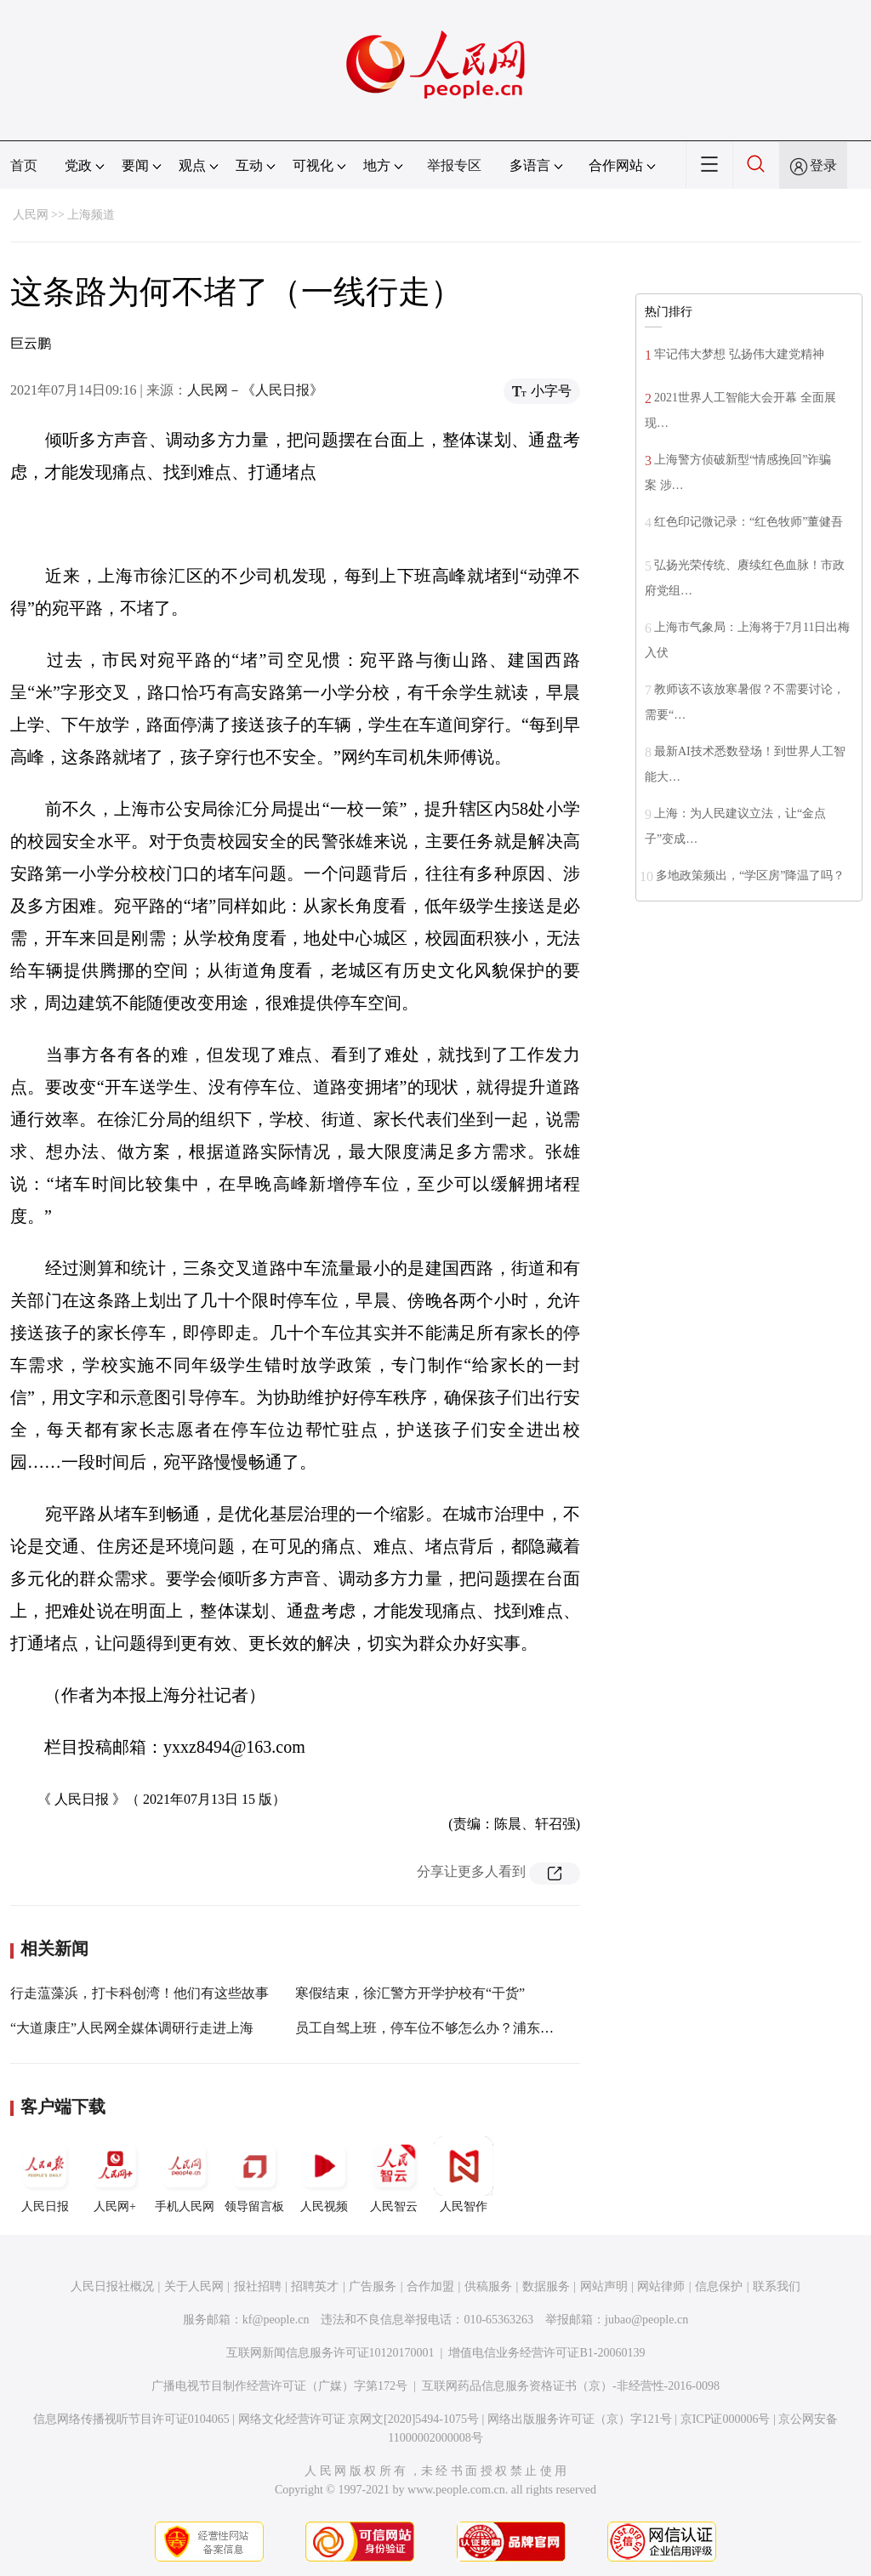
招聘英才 (315, 2286)
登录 (823, 165)
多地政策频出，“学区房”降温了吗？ (750, 875)
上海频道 (91, 214)
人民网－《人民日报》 (255, 390)
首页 (23, 165)
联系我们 (776, 2286)
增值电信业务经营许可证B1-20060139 (546, 2352)
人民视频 (324, 2174)
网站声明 (604, 2286)
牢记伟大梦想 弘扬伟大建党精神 (739, 354)
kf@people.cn (276, 2319)
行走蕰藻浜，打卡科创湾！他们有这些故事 (139, 1993)
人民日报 (45, 2174)
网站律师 (661, 2286)
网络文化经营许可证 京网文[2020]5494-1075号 (359, 2419)
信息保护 (719, 2286)
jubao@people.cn (646, 2319)
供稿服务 (488, 2286)
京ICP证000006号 (725, 2419)
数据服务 (546, 2286)
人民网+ (115, 2174)
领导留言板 (254, 2174)
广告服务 (372, 2286)
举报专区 (454, 165)
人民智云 (394, 2174)
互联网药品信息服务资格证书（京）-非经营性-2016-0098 (571, 2386)
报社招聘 (258, 2286)
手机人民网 (184, 2174)
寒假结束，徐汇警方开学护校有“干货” (410, 1993)
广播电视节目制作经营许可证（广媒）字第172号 (279, 2386)
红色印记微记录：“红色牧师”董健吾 (748, 521)
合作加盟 (430, 2286)
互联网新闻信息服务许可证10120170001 (330, 2352)
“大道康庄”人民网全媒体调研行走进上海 (131, 2028)
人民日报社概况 (112, 2286)
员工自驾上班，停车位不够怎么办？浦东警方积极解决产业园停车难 (499, 2028)
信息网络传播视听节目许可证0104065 (131, 2419)
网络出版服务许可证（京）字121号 (579, 2419)
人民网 (30, 214)
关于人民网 (194, 2286)
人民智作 (463, 2174)
